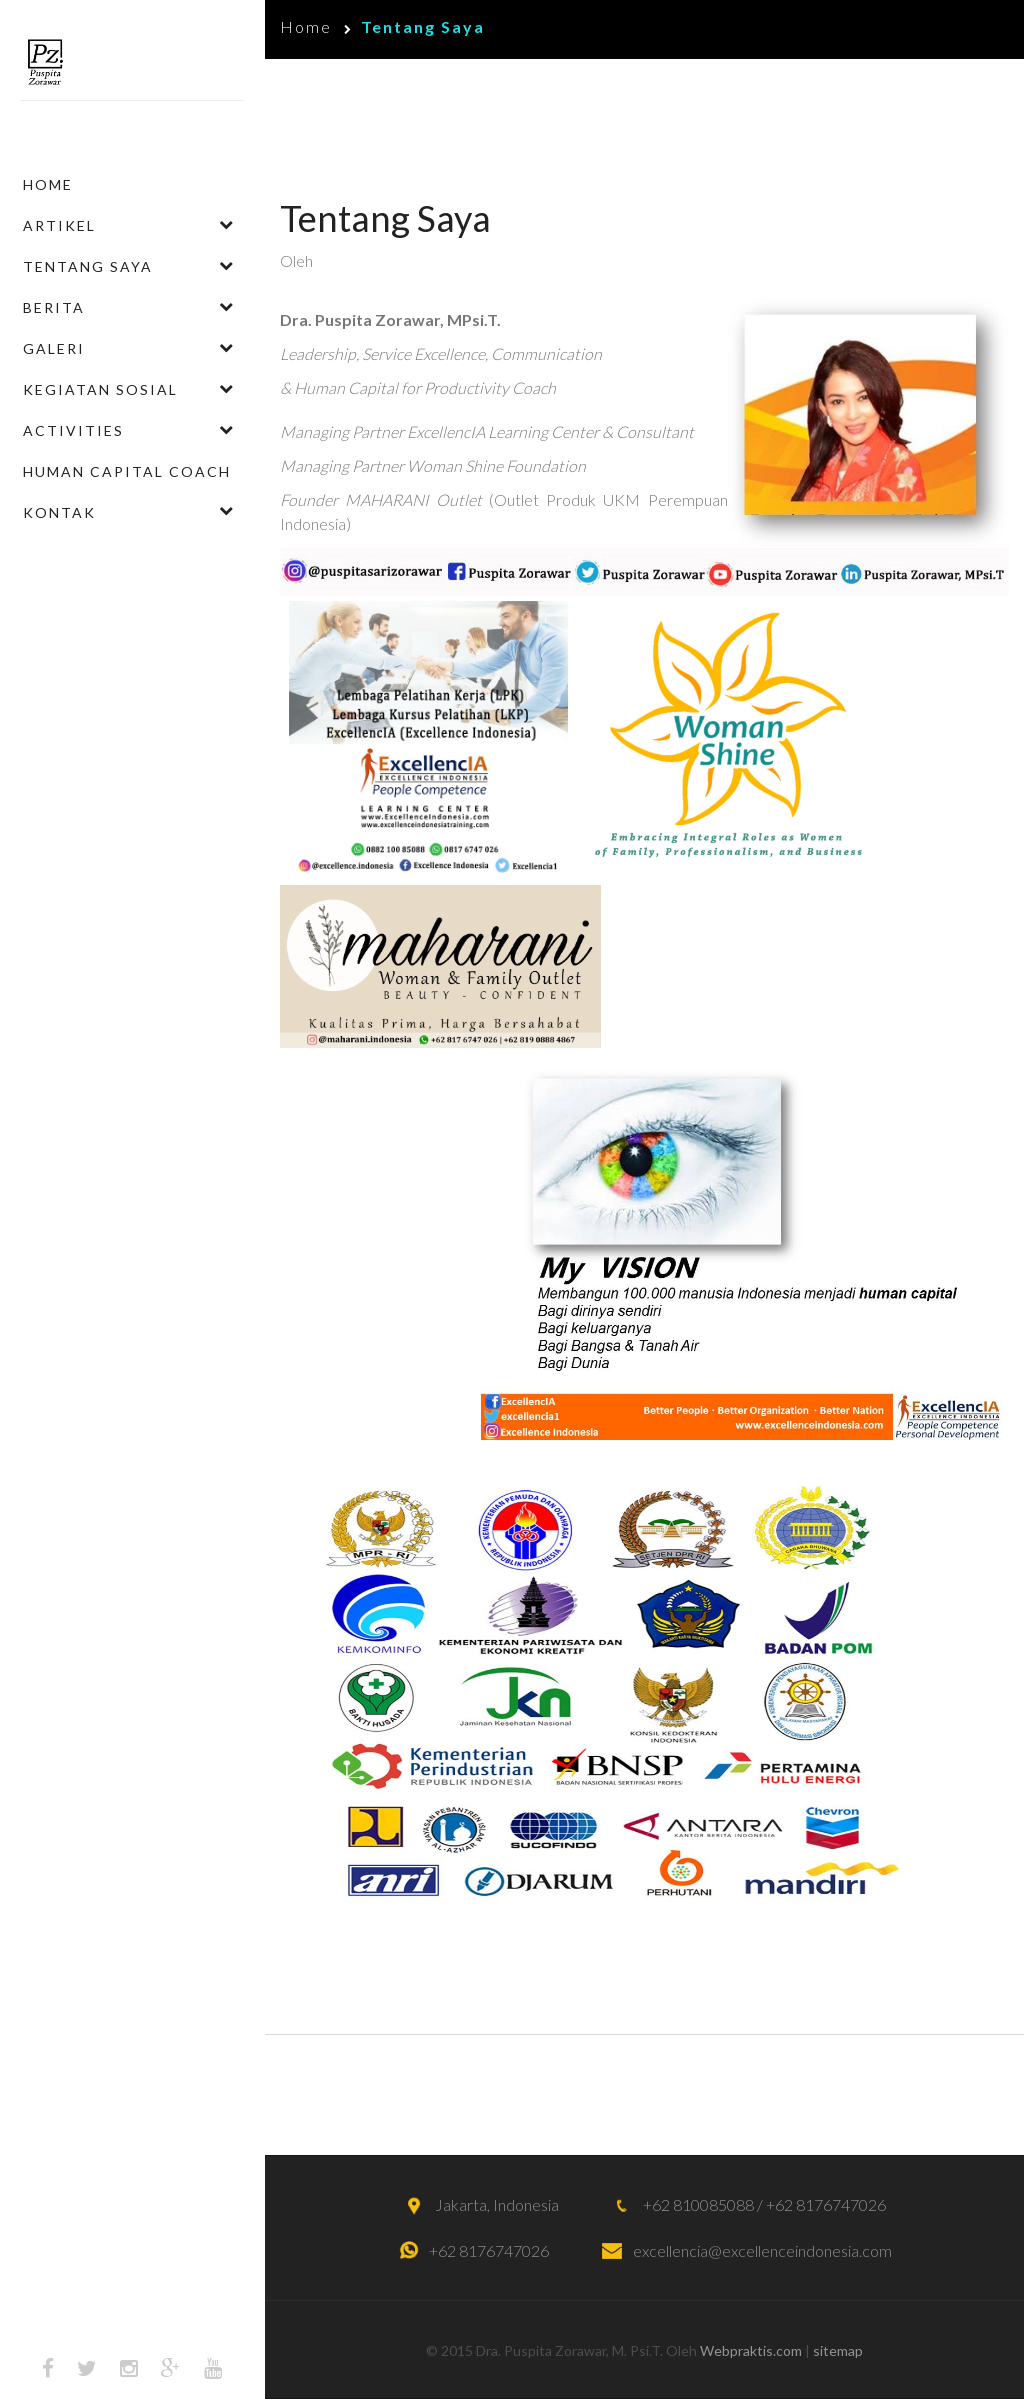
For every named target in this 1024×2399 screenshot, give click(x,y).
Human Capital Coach (127, 471)
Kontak (59, 512)
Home (48, 184)
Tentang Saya (88, 266)
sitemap (838, 2350)
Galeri (54, 348)
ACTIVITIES (73, 430)
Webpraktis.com (751, 2350)
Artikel (59, 225)
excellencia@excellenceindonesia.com (762, 2250)
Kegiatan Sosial (100, 389)
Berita (54, 307)
